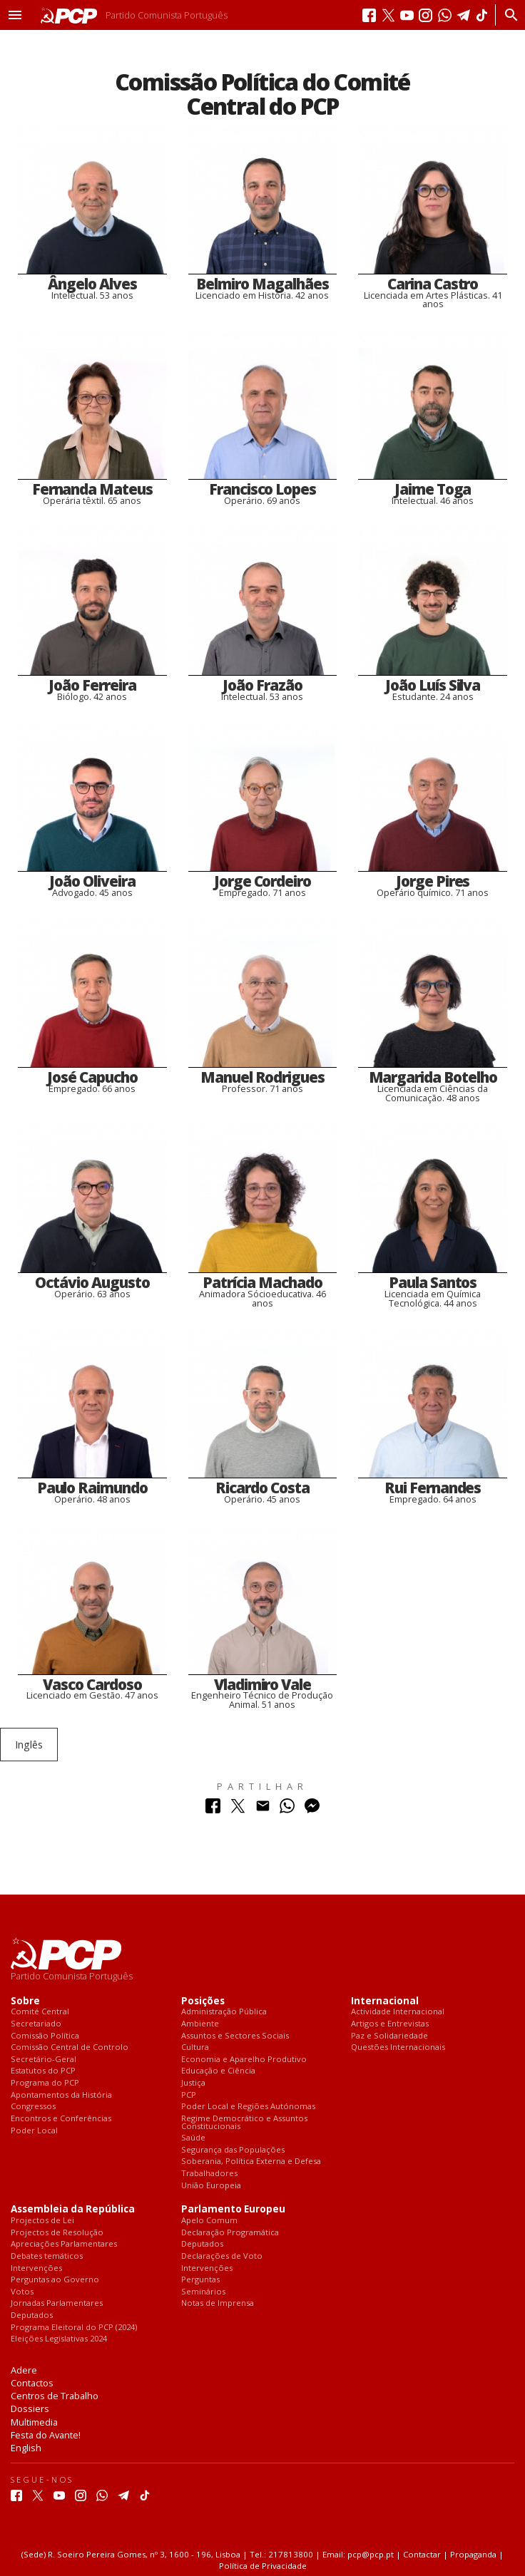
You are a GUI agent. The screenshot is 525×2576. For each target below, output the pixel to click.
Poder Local (34, 2131)
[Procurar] (507, 15)
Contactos (32, 2383)
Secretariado (36, 2024)
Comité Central (40, 2012)
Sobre (25, 2001)
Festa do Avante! (46, 2435)
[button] (15, 15)
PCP (188, 2095)
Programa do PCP (45, 2083)
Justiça (193, 2083)
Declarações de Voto (221, 2256)
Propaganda (473, 2554)
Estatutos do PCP (43, 2071)
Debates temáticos (47, 2256)
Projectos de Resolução (57, 2233)
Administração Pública (224, 2012)
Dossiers (30, 2408)
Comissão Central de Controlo (69, 2047)
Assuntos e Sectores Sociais (235, 2036)
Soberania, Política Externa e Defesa (251, 2161)
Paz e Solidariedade (389, 2036)
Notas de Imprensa (217, 2303)
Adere (24, 2370)
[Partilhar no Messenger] (312, 1809)
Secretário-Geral (43, 2060)
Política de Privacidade (263, 2565)
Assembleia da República (73, 2209)
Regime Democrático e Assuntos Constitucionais (244, 2122)
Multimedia (34, 2422)
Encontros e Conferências (61, 2119)
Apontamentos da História (61, 2095)
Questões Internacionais (398, 2047)
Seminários (203, 2292)
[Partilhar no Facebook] (212, 1809)
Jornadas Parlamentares (57, 2303)
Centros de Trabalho (54, 2395)
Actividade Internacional (397, 2012)
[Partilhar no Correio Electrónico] (262, 1809)
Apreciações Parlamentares (64, 2244)
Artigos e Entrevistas (390, 2024)
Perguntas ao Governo (55, 2280)
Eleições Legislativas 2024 (59, 2339)
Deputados (32, 2315)
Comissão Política (45, 2036)
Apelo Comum (209, 2221)
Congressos (33, 2107)
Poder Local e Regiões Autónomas (248, 2107)
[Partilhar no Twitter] (237, 1809)
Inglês (29, 1744)
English (26, 2447)
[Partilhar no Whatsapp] (287, 1809)
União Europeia (211, 2186)
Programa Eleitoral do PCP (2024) (74, 2328)
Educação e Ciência (218, 2071)
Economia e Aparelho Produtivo (244, 2060)
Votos (22, 2292)
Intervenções (36, 2268)
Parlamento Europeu (233, 2209)
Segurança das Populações (233, 2150)
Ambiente (200, 2024)
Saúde (193, 2138)
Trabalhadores (209, 2174)
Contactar (422, 2554)
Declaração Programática (230, 2233)
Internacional (385, 2001)
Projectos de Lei (42, 2221)
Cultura (195, 2047)
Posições (203, 2001)
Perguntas (200, 2280)
